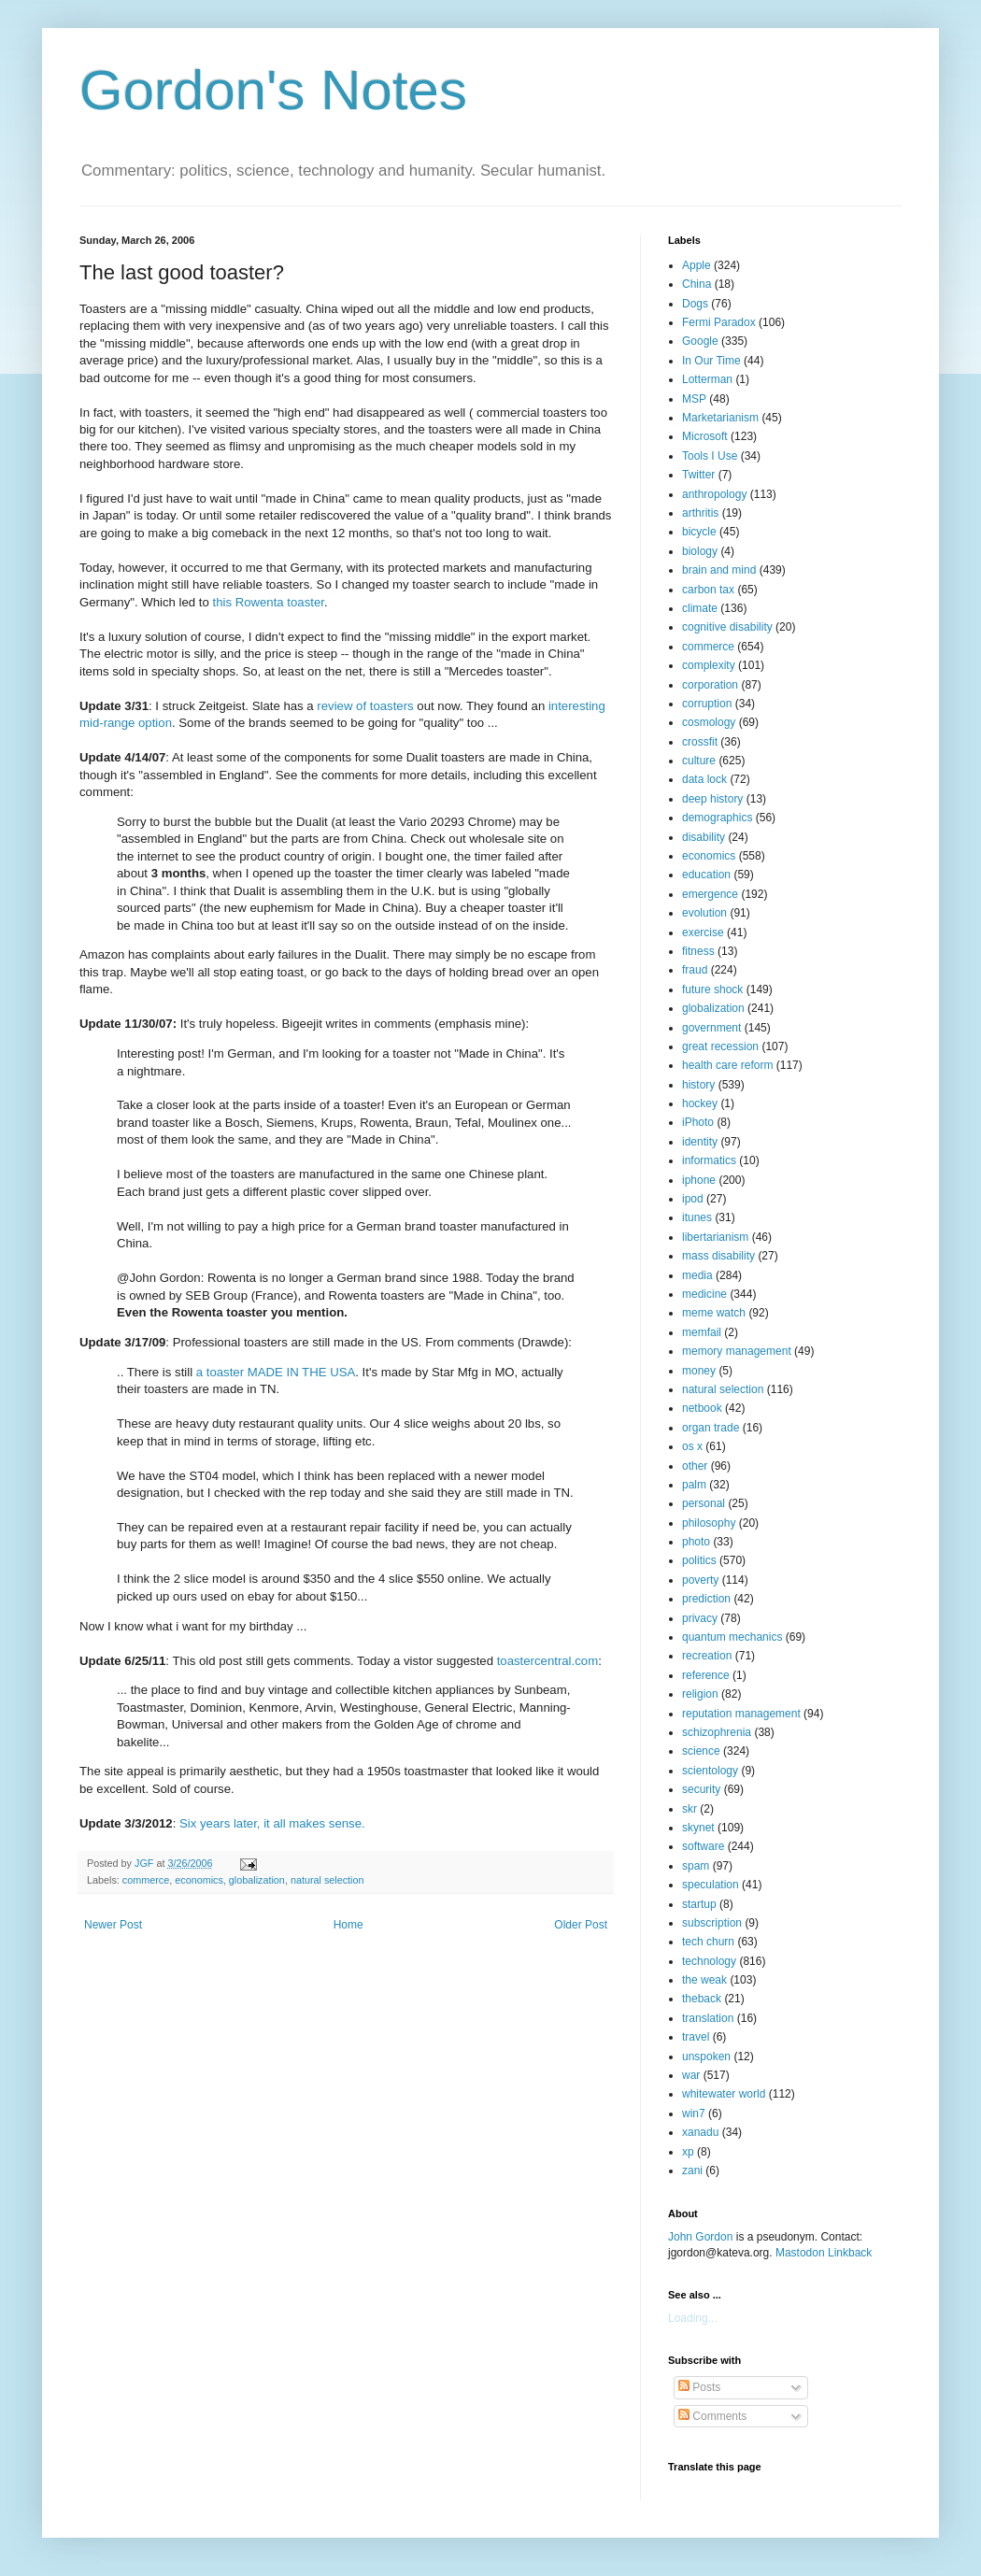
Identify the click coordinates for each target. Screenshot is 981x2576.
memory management (736, 1351)
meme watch (714, 1312)
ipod (693, 1198)
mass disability (718, 1255)
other (694, 1466)
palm (694, 1484)
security (701, 1789)
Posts (699, 2387)
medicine (704, 1294)
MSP (694, 399)
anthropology (714, 494)
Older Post (580, 1924)
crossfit (700, 741)
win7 (693, 2113)
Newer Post (113, 1924)
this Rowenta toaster (268, 602)
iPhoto (698, 1122)
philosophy (708, 1523)
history (698, 1084)
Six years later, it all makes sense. (272, 1823)
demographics (717, 817)
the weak (704, 1979)
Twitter (698, 474)
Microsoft (705, 436)
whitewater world (723, 2093)
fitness (698, 951)
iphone (699, 1180)
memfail (701, 1332)
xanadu (700, 2132)
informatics (709, 1160)
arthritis (700, 512)
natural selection (327, 1880)
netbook (702, 1408)
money (699, 1370)
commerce (145, 1880)
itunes (697, 1217)
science (701, 1751)
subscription (712, 1922)
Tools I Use (709, 456)
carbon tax (708, 589)
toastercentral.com (547, 1661)
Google (700, 341)
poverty (700, 1580)
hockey (700, 1103)
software (703, 1846)
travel (695, 2036)
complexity (708, 665)
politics (699, 1560)
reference (706, 1675)
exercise (703, 932)
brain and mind (719, 569)
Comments (712, 2416)
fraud (694, 969)
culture (699, 760)
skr (689, 1808)
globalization (257, 1880)
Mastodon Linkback (823, 2252)
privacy (700, 1618)
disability (703, 837)
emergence (710, 894)
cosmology (708, 722)
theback (701, 1998)
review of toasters (365, 706)
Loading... (693, 2318)
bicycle (699, 531)
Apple (696, 265)
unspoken (706, 2056)
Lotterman (707, 379)
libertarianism (715, 1237)
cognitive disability (727, 626)
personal (703, 1503)
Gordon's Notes (273, 90)
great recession (720, 1046)
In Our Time (711, 360)
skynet (698, 1827)
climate (700, 608)
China (696, 284)
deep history (712, 798)
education (706, 874)
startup (699, 1904)
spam (695, 1865)
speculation (710, 1884)
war (691, 2075)
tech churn (708, 1941)
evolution (704, 912)
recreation (707, 1655)
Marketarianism (720, 417)
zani (692, 2170)
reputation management (741, 1713)
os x (692, 1446)
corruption (707, 703)
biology (700, 551)
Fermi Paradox (719, 322)
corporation (710, 684)
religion (700, 1694)
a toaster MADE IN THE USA (276, 1372)
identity (700, 1141)
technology (709, 1961)
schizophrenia (716, 1732)
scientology (710, 1770)
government (711, 1027)
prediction (706, 1598)
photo (696, 1541)
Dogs (695, 303)
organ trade (710, 1427)
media (697, 1275)
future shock (712, 989)
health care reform (727, 1065)
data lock (704, 779)
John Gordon (700, 2236)
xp (688, 2151)
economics (199, 1880)
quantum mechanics (732, 1637)
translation (707, 2018)
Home (348, 1924)
